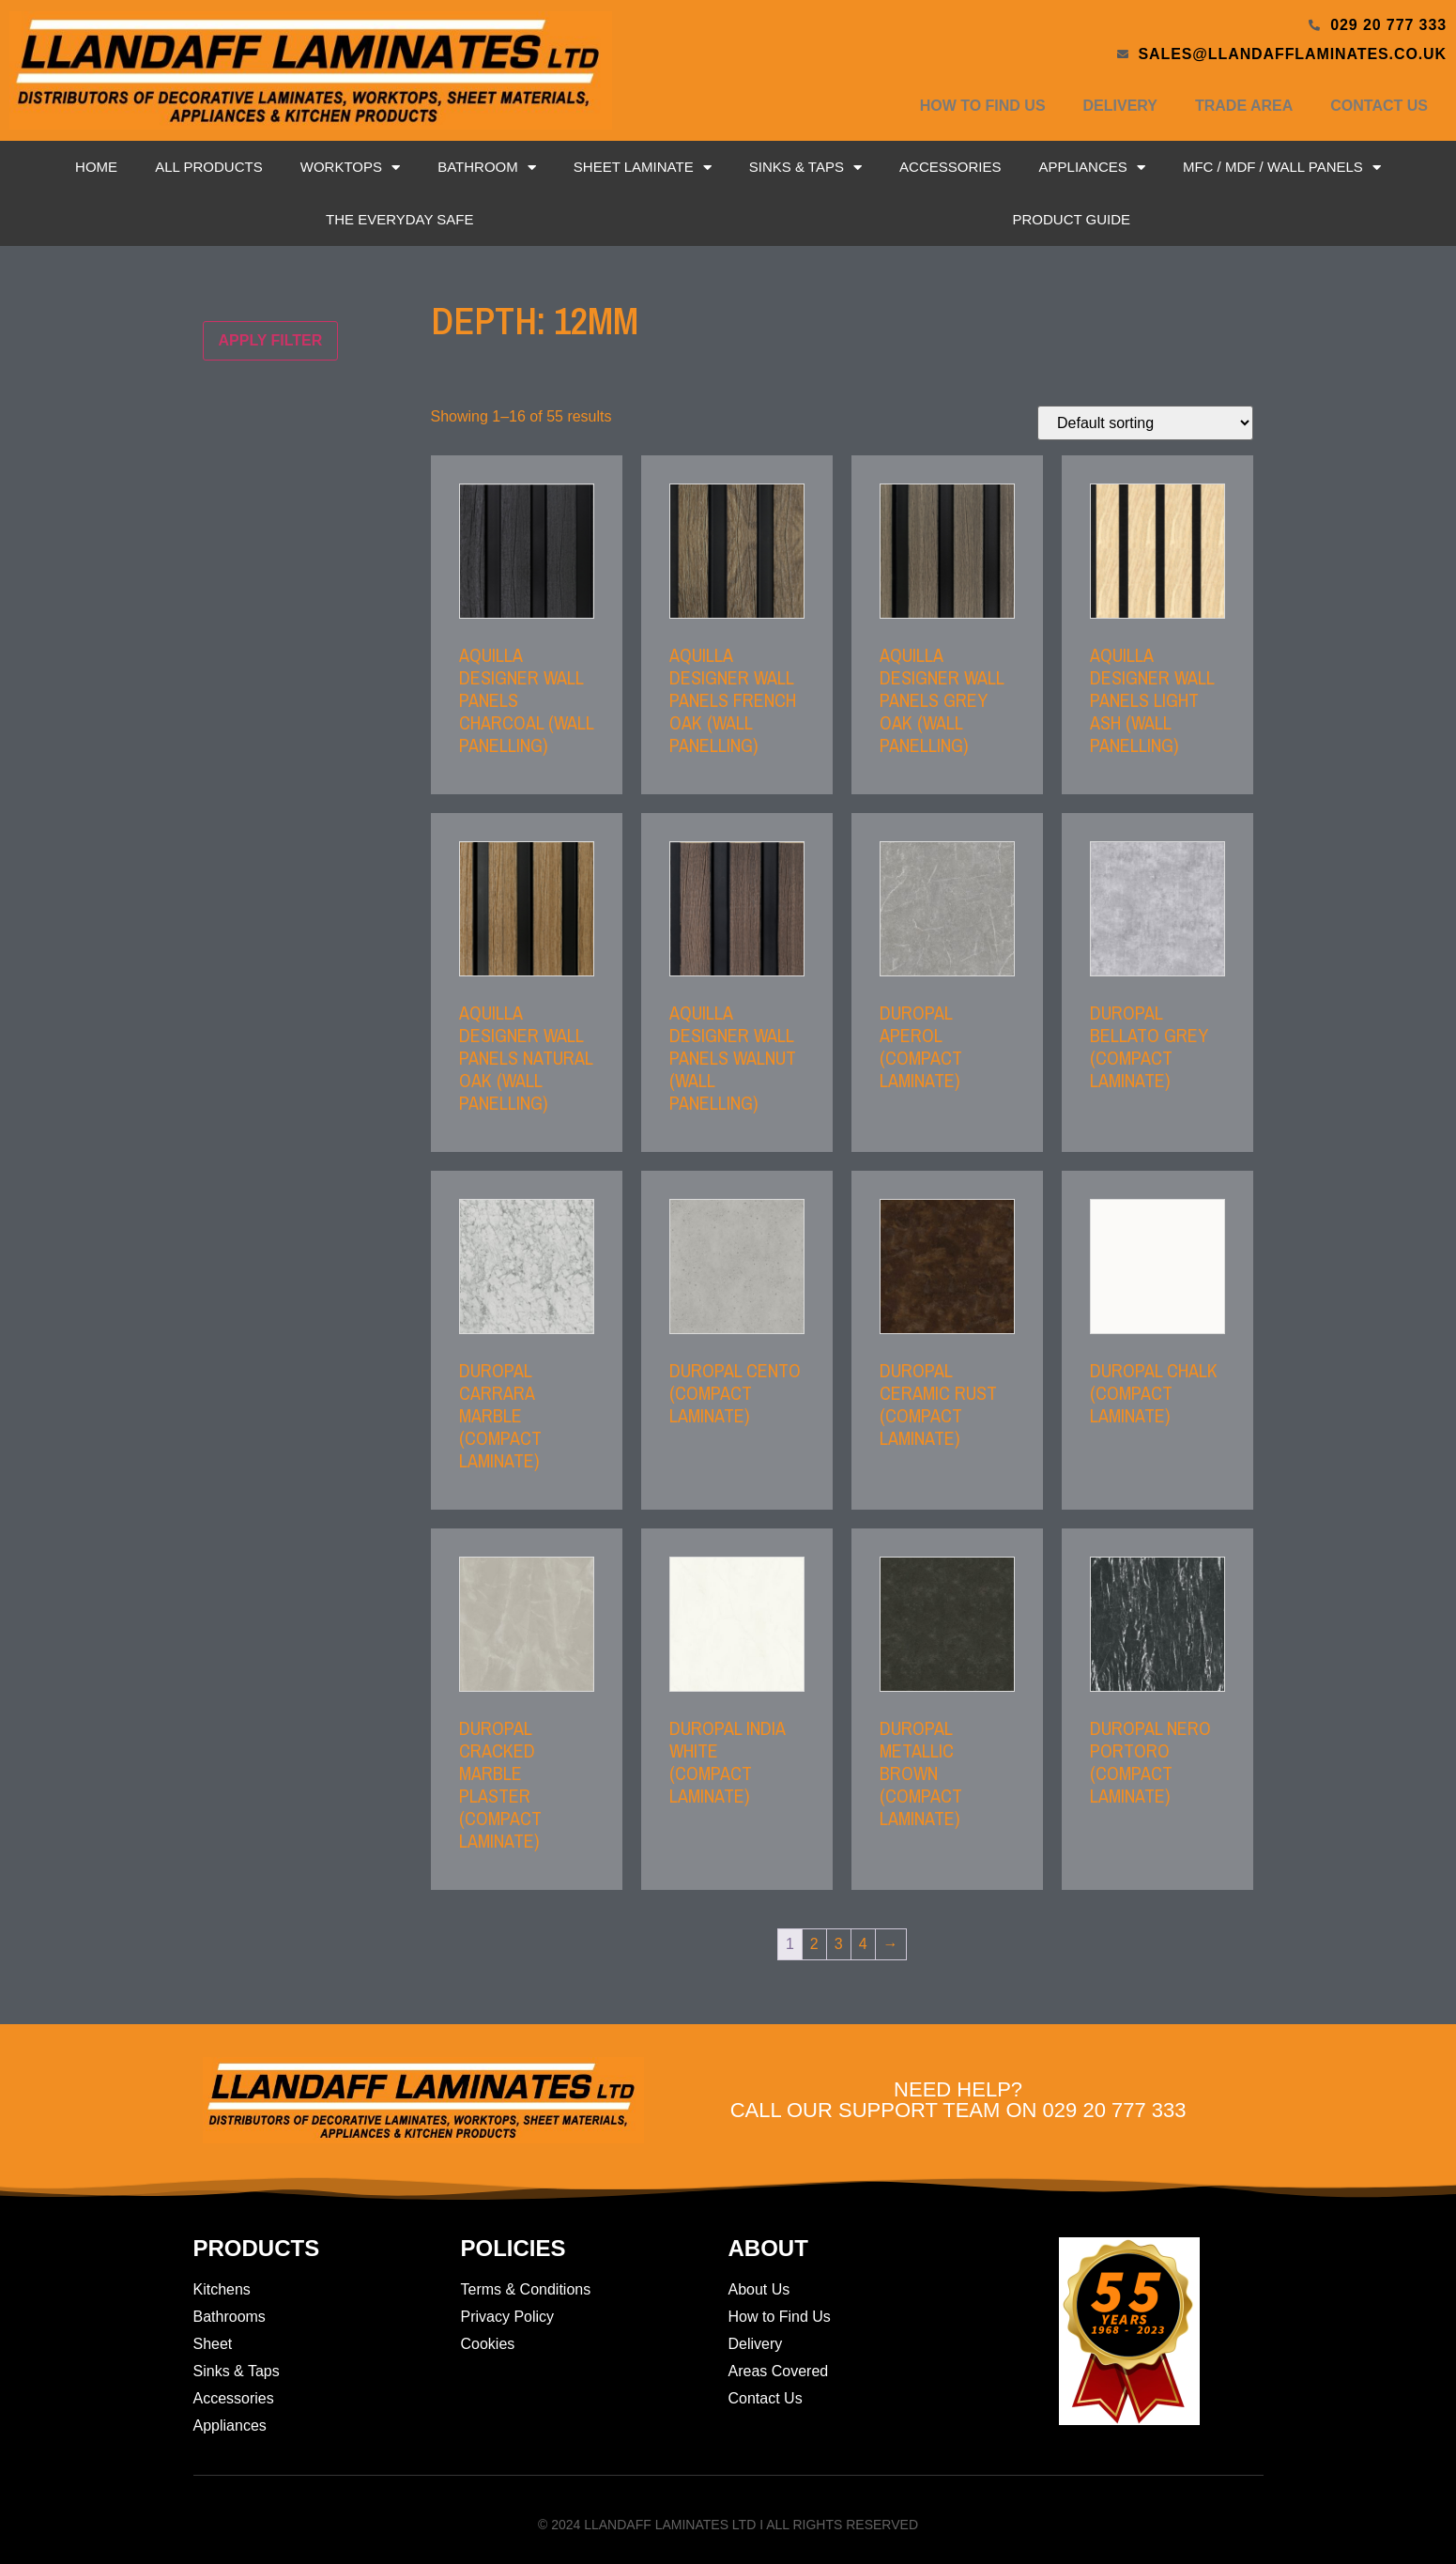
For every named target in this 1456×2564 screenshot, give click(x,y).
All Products (208, 167)
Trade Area (1244, 106)
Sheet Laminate (643, 167)
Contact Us (1379, 106)
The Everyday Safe (400, 219)
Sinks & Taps (805, 167)
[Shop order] (1145, 423)
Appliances (1092, 167)
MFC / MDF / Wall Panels (1282, 167)
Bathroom (486, 167)
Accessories (950, 167)
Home (96, 167)
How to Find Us (983, 106)
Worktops (350, 167)
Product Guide (1071, 219)
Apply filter (271, 340)
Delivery (1120, 106)
